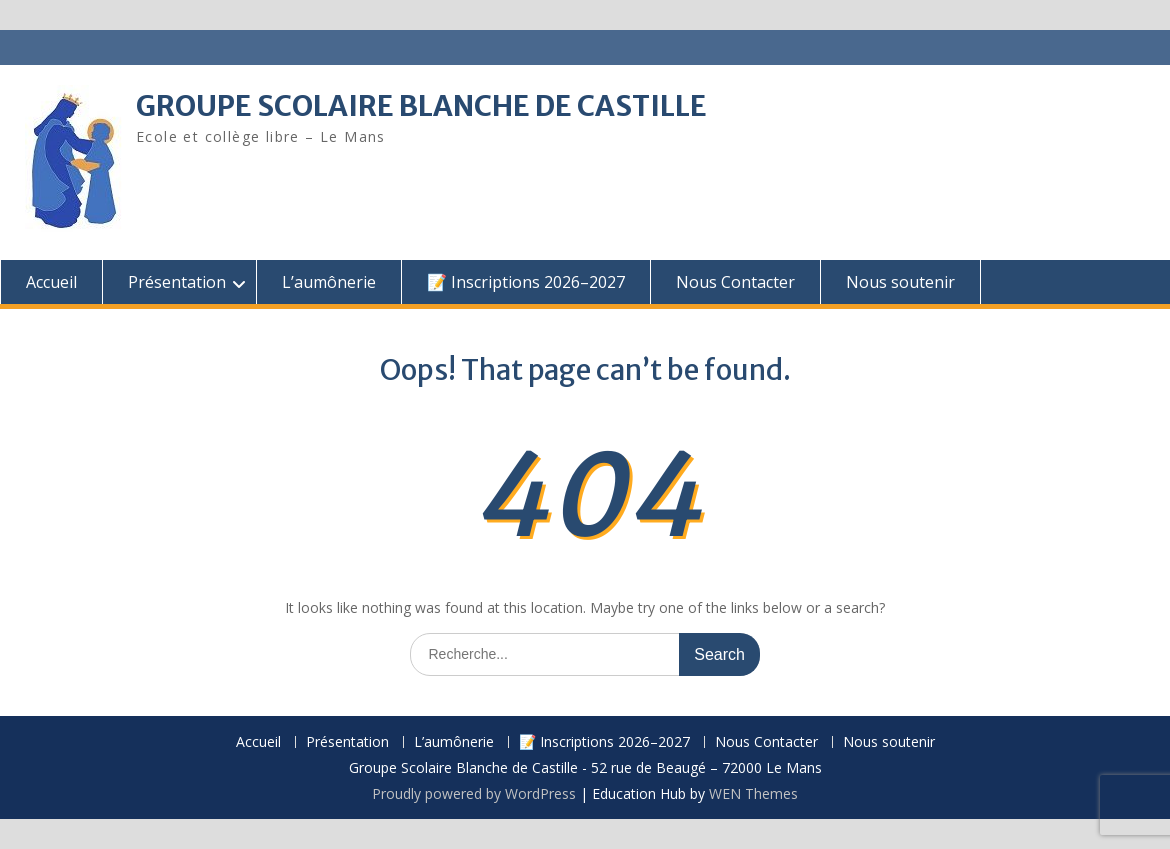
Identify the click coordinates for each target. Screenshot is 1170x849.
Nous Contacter (735, 282)
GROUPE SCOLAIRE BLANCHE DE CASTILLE (421, 106)
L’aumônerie (329, 282)
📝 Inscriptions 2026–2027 (526, 282)
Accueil (51, 282)
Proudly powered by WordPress (474, 793)
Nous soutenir (900, 282)
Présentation (177, 282)
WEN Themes (753, 793)
